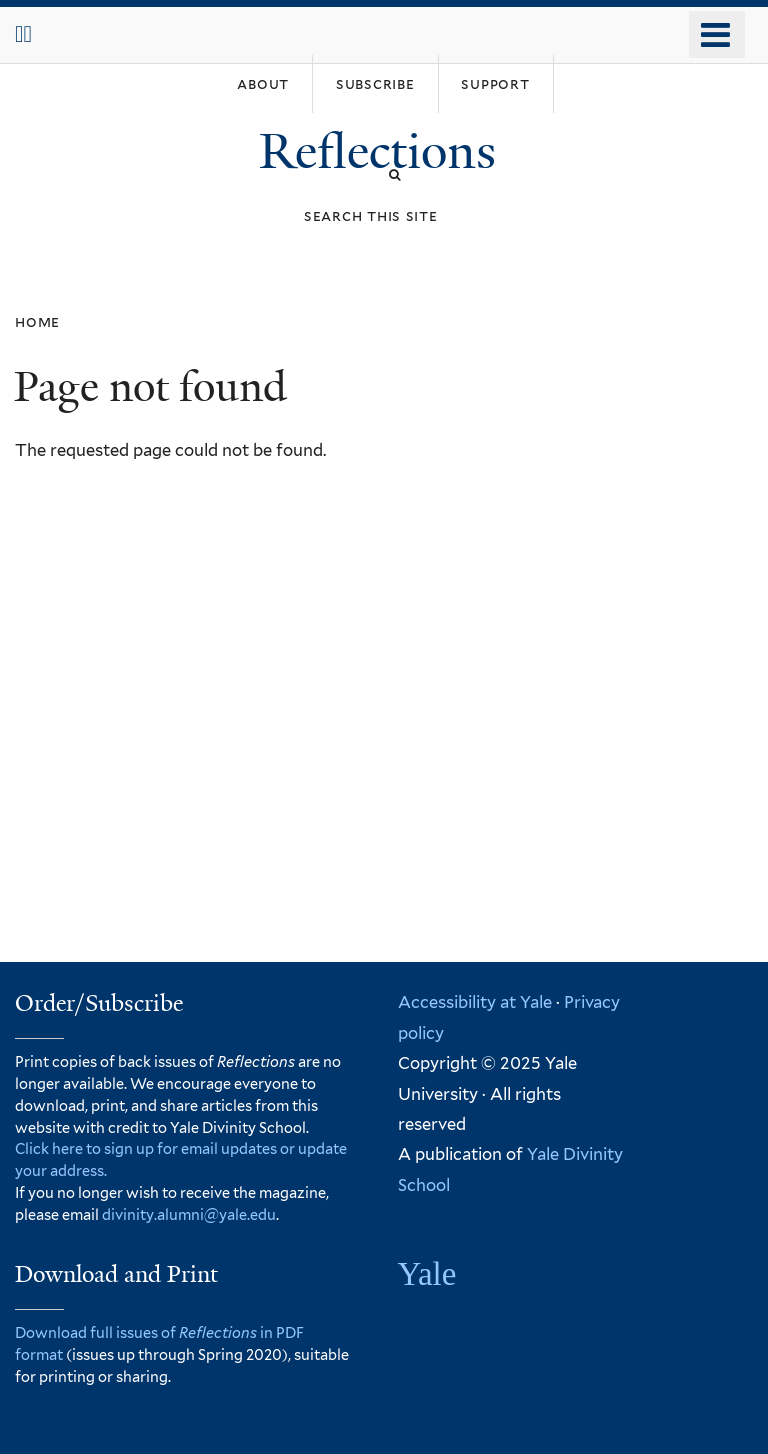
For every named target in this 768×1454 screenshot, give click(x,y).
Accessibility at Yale (475, 1002)
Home (37, 321)
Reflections (383, 151)
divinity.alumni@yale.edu (189, 1214)
